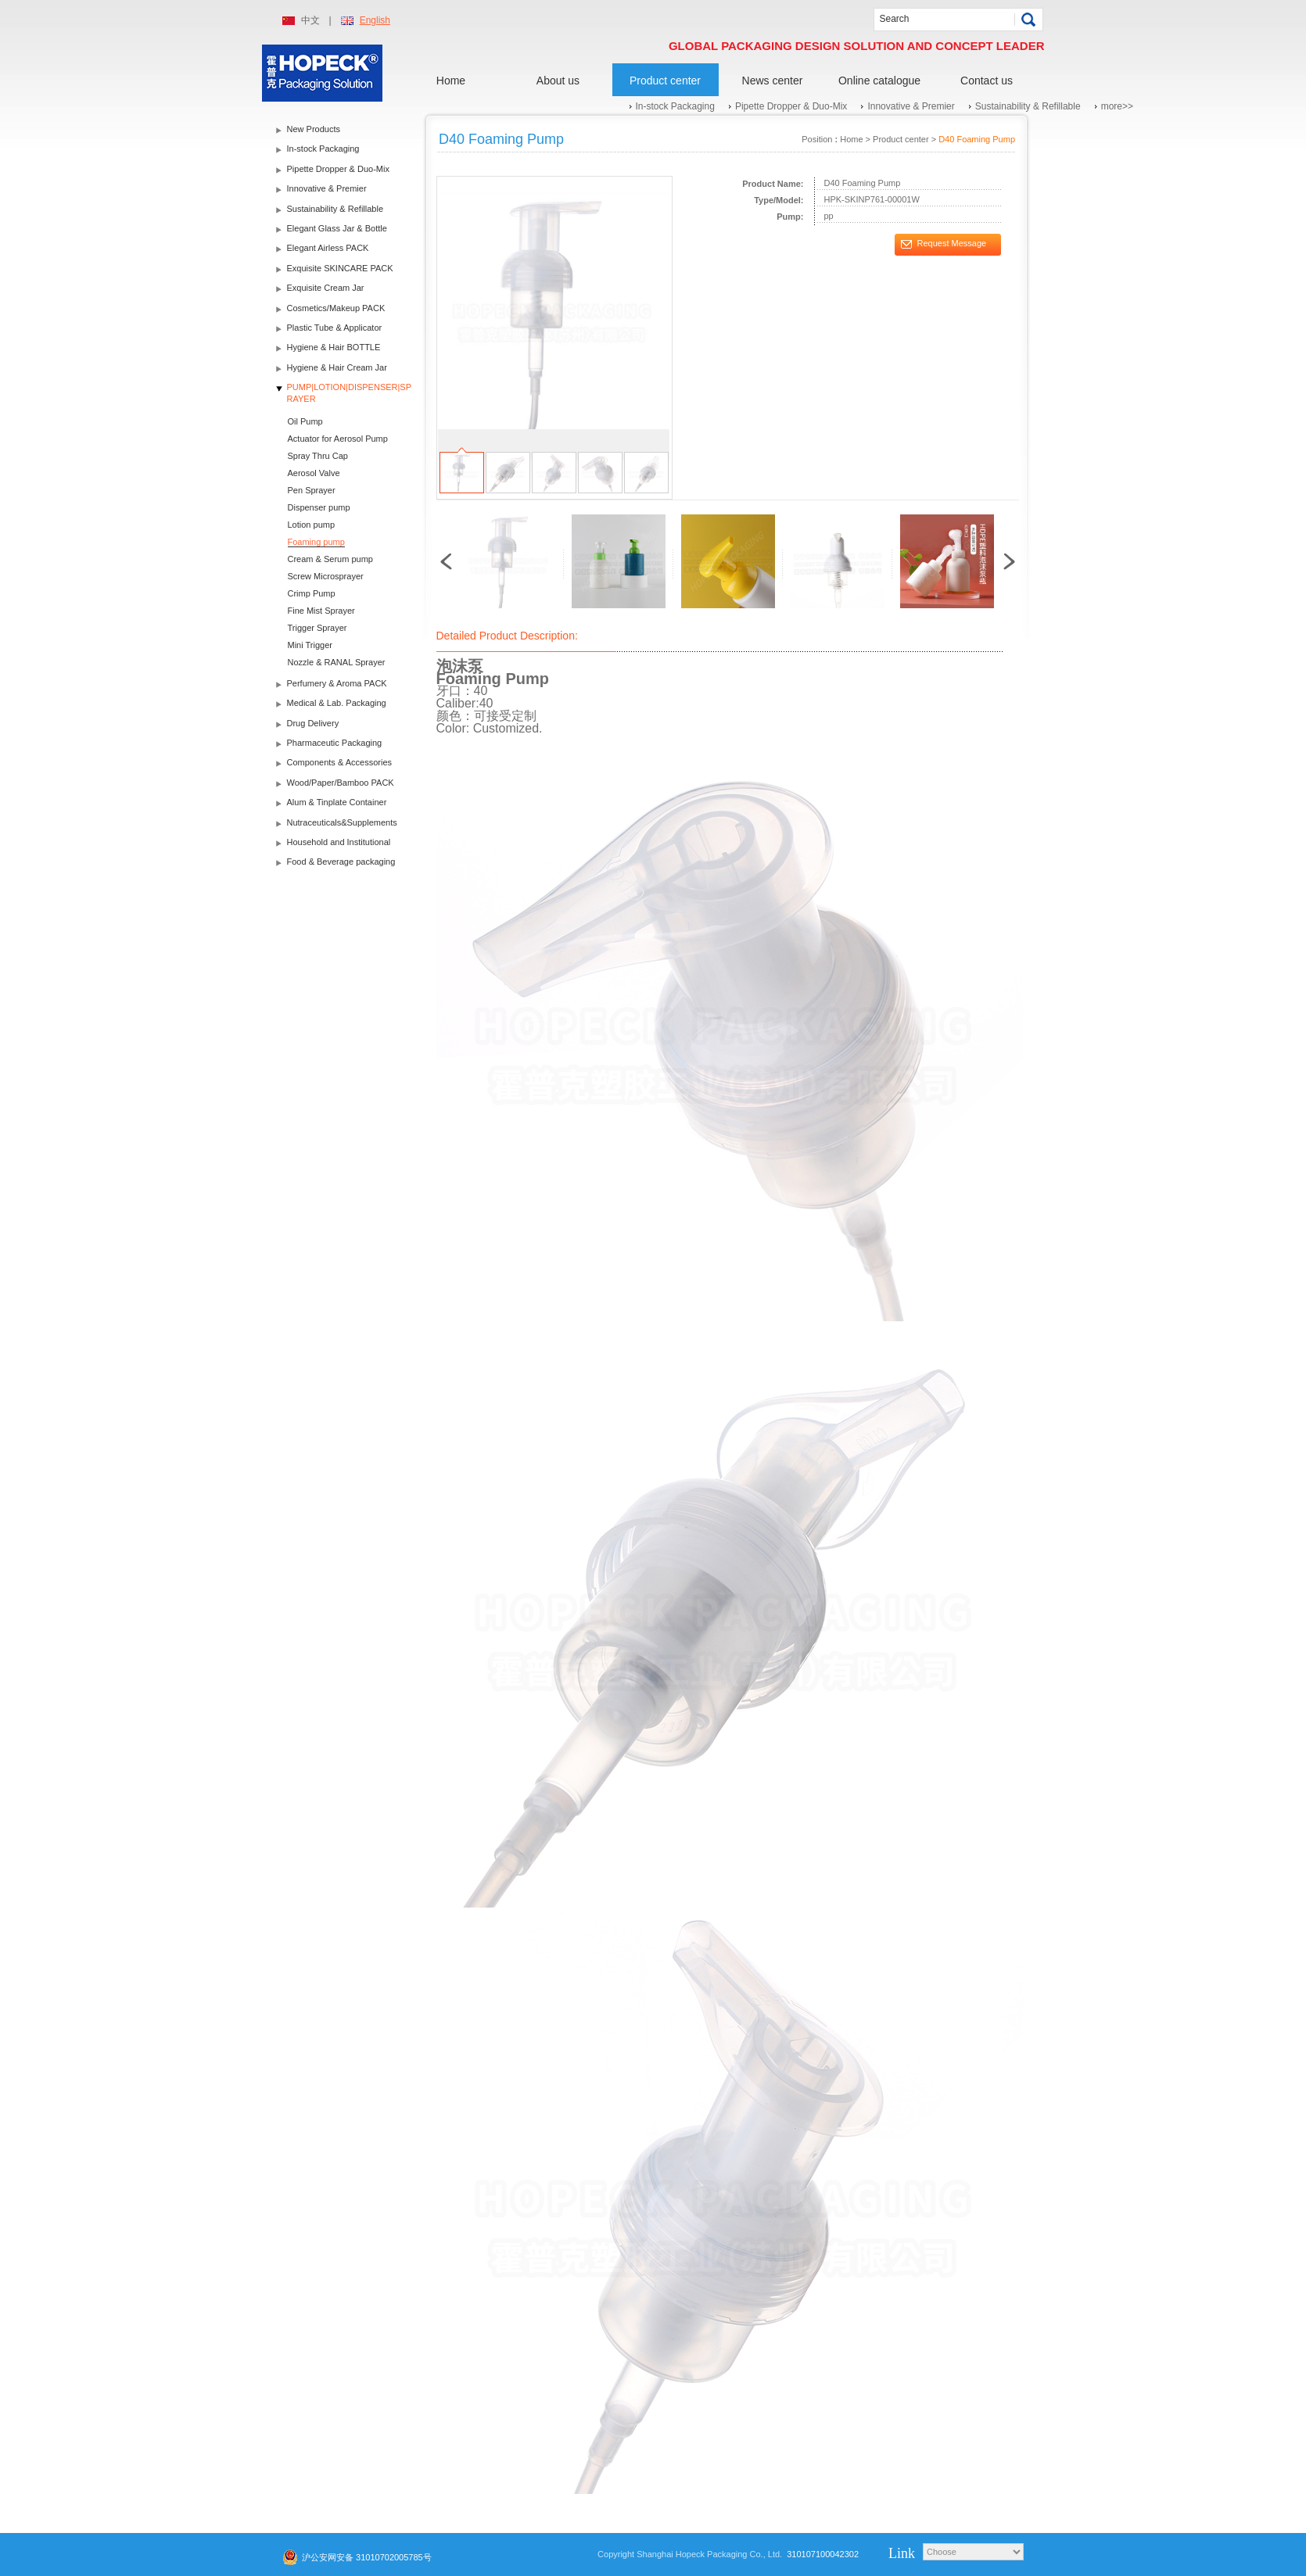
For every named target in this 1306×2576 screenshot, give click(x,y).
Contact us (986, 80)
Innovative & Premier (910, 106)
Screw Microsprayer (326, 576)
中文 (310, 20)
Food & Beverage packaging (341, 861)
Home (450, 80)
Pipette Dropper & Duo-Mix (791, 106)
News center (772, 80)
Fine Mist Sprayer (321, 610)
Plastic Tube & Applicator (334, 327)
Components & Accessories (340, 762)
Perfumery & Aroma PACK (337, 683)
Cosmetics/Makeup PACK (336, 308)
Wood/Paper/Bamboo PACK (340, 782)
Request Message (952, 243)
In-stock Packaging (675, 106)
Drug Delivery (313, 723)
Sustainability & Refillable (1028, 106)
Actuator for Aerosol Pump (338, 438)
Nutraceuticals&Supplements (342, 822)
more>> (1117, 106)
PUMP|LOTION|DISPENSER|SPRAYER (349, 392)
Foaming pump (316, 541)
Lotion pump (311, 524)
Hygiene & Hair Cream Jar (337, 367)
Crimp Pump (311, 593)
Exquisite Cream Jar (325, 287)
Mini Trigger (310, 645)
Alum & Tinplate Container (337, 802)
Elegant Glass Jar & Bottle (337, 228)
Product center (665, 80)
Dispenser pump (319, 507)
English (375, 20)
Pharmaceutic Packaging (334, 742)
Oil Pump (305, 421)
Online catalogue (879, 80)
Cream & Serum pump (330, 559)
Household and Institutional (339, 842)
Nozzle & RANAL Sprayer (337, 662)
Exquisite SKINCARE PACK (340, 268)
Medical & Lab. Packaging (336, 703)
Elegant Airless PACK (328, 248)
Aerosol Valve (314, 473)
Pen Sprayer (311, 490)
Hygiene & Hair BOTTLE (334, 347)
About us (557, 80)
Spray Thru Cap (318, 455)
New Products (313, 129)
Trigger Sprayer (317, 627)
